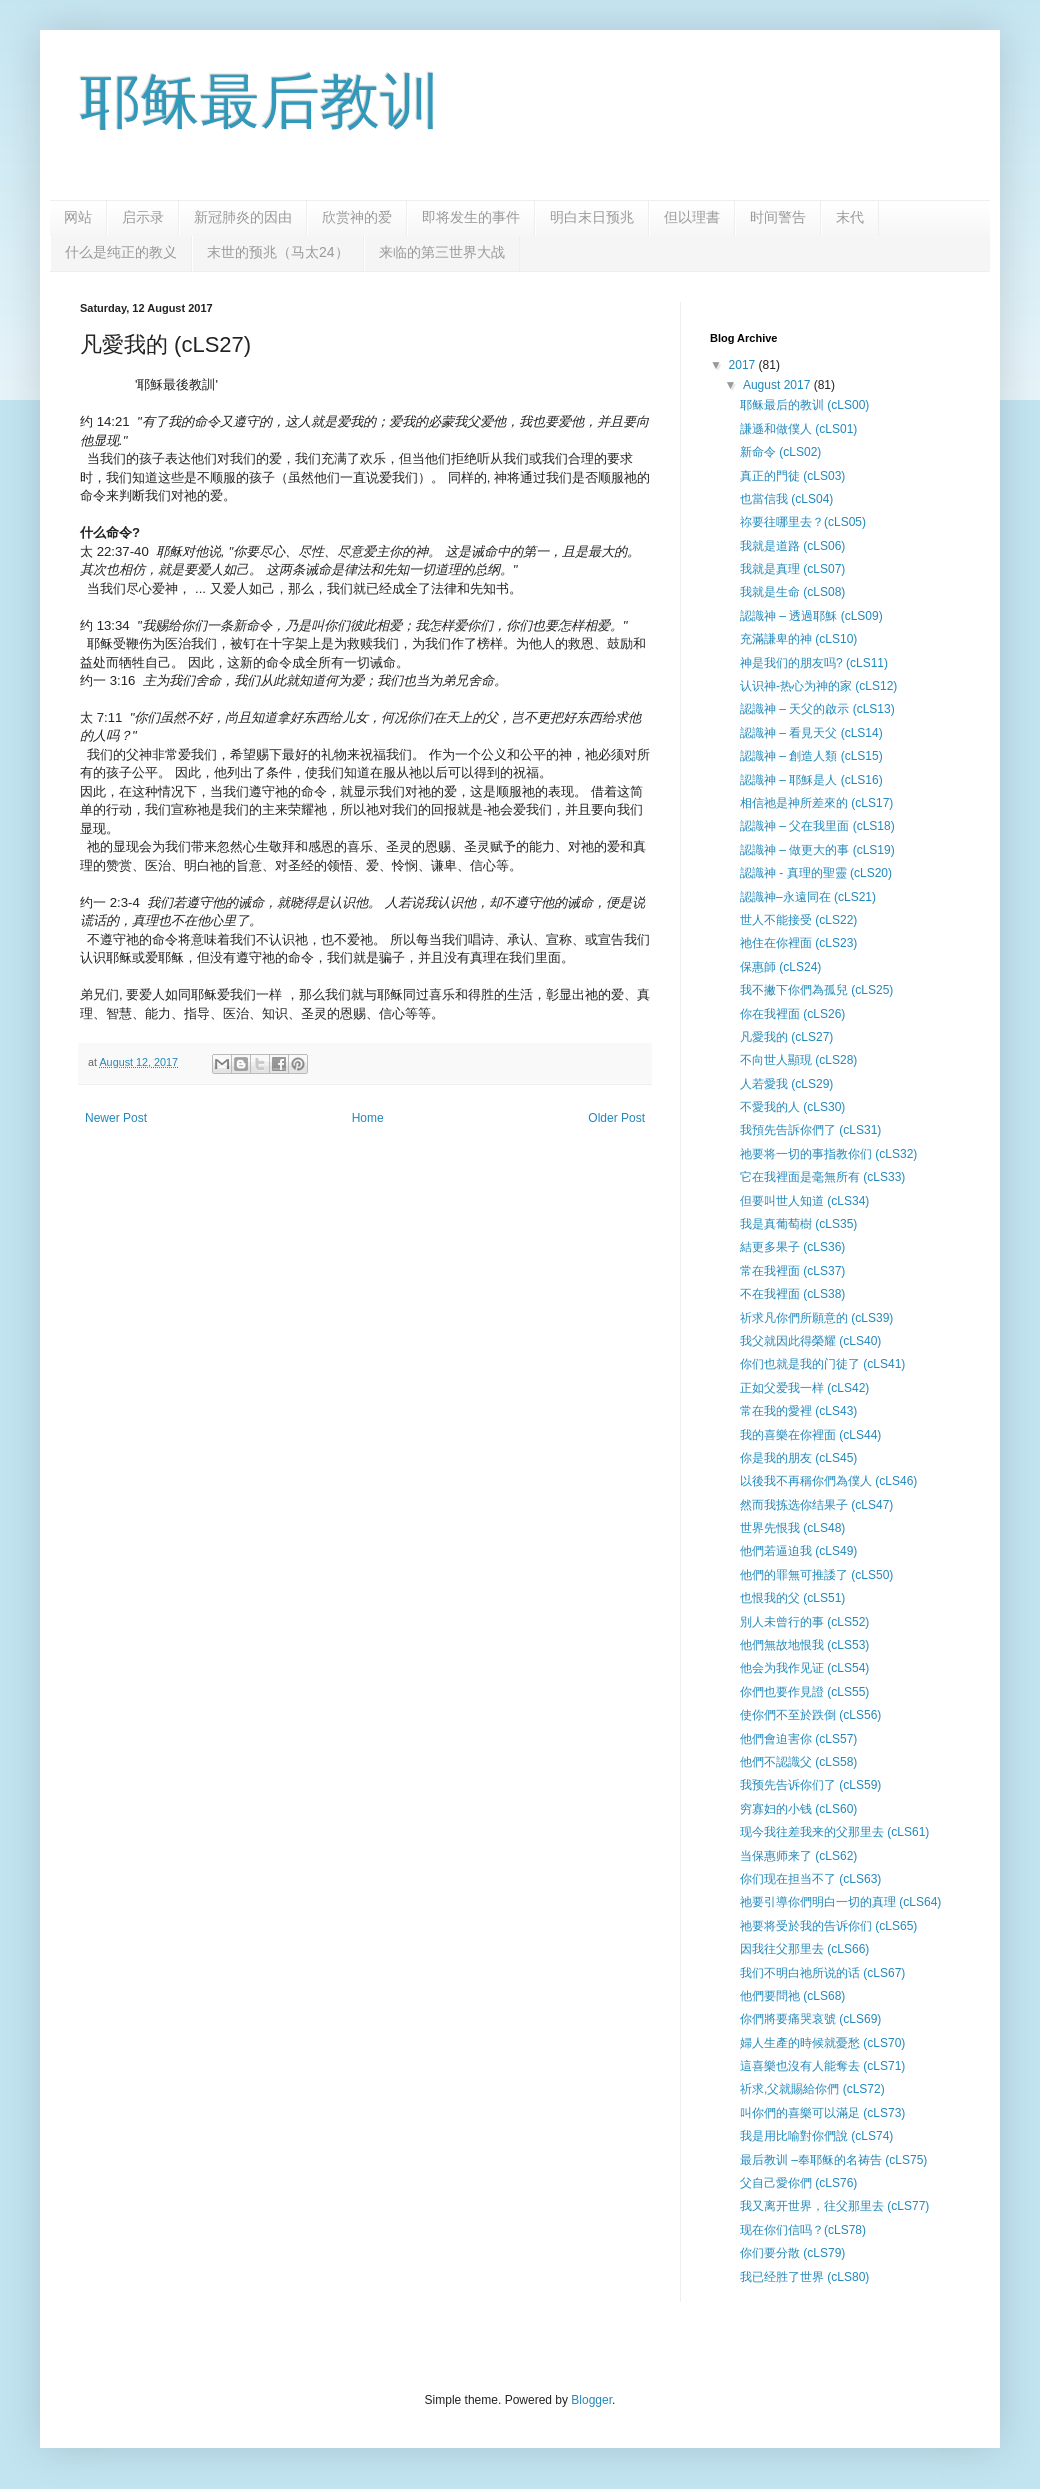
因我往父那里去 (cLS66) (804, 1949)
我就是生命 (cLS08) (792, 592)
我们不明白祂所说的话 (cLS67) (822, 1973)
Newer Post (116, 1118)
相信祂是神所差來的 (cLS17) (816, 803)
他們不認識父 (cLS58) (798, 1762)
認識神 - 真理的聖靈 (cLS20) (816, 873)
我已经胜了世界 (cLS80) (804, 2277)
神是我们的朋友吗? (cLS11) (814, 663)
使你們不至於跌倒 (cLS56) (810, 1715)
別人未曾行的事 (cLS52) (804, 1622)
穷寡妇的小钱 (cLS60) (798, 1809)
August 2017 (778, 385)
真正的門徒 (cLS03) (792, 476)
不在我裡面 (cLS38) (792, 1294)
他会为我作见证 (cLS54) (804, 1668)
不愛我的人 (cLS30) (792, 1107)
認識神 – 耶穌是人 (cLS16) (811, 780)
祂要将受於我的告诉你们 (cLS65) (828, 1926)
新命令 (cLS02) (780, 452)
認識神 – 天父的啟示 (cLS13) (817, 709)
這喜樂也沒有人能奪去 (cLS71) (822, 2066)
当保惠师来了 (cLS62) (798, 1856)
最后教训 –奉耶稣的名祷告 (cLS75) (833, 2160)
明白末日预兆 (592, 217)
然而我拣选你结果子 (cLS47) (816, 1505)
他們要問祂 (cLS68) (792, 1996)
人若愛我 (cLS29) (786, 1084)
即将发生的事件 (471, 217)
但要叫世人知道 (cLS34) (804, 1201)
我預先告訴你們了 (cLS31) (810, 1130)
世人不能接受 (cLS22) (798, 920)
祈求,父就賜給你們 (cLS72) (812, 2089)
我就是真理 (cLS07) (792, 569)
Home (368, 1118)
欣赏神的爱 (357, 217)
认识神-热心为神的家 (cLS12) (818, 686)
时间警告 (778, 217)
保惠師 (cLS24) (780, 967)
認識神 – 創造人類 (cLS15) (811, 756)
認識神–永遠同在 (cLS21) (808, 897)
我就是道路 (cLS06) (792, 546)
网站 (78, 217)
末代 (850, 217)
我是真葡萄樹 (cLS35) (798, 1224)
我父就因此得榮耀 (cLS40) (810, 1341)
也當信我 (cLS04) (786, 499)
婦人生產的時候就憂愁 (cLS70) (822, 2043)
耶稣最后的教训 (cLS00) (804, 405)
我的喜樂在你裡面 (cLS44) (810, 1435)
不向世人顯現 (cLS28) (798, 1060)
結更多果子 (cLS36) (792, 1247)
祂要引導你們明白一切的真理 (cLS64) (840, 1902)
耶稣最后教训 (260, 101)
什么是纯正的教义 (121, 252)
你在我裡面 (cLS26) (792, 1014)
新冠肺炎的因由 (243, 217)
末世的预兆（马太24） (278, 252)
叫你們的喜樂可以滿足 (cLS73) (822, 2113)
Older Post (616, 1118)
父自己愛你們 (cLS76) (798, 2183)
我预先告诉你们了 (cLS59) (810, 1785)
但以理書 (692, 217)
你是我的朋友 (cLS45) (798, 1458)
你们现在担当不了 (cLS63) (810, 1879)
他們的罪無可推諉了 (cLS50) (816, 1575)
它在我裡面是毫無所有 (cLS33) (822, 1177)
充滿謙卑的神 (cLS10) (798, 639)
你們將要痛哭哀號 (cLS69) (810, 2019)
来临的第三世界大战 (442, 252)
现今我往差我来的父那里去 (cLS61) (834, 1832)
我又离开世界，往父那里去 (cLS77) (834, 2206)
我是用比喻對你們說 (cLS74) (816, 2136)
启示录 (143, 217)
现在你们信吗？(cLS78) (803, 2230)
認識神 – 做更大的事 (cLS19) (817, 850)
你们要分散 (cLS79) (792, 2253)
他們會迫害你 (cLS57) (798, 1739)
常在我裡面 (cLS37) (792, 1271)
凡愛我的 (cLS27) (786, 1037)
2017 (744, 365)
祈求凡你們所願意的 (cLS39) (816, 1318)
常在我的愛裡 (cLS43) (798, 1411)
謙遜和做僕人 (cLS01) (798, 429)
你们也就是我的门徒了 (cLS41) (822, 1364)
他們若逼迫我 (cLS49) (798, 1551)
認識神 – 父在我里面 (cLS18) (817, 826)
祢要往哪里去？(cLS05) (803, 522)
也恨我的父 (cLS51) (792, 1598)
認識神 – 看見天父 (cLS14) (811, 733)
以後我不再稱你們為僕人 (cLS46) (828, 1481)
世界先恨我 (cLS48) (792, 1528)
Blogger (591, 2400)
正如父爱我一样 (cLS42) (804, 1388)
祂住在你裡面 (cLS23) (798, 943)
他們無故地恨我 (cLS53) (804, 1645)
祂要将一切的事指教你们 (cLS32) (828, 1154)
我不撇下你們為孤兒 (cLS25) (816, 990)
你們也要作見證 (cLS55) (804, 1692)
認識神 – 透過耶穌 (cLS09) (811, 616)
